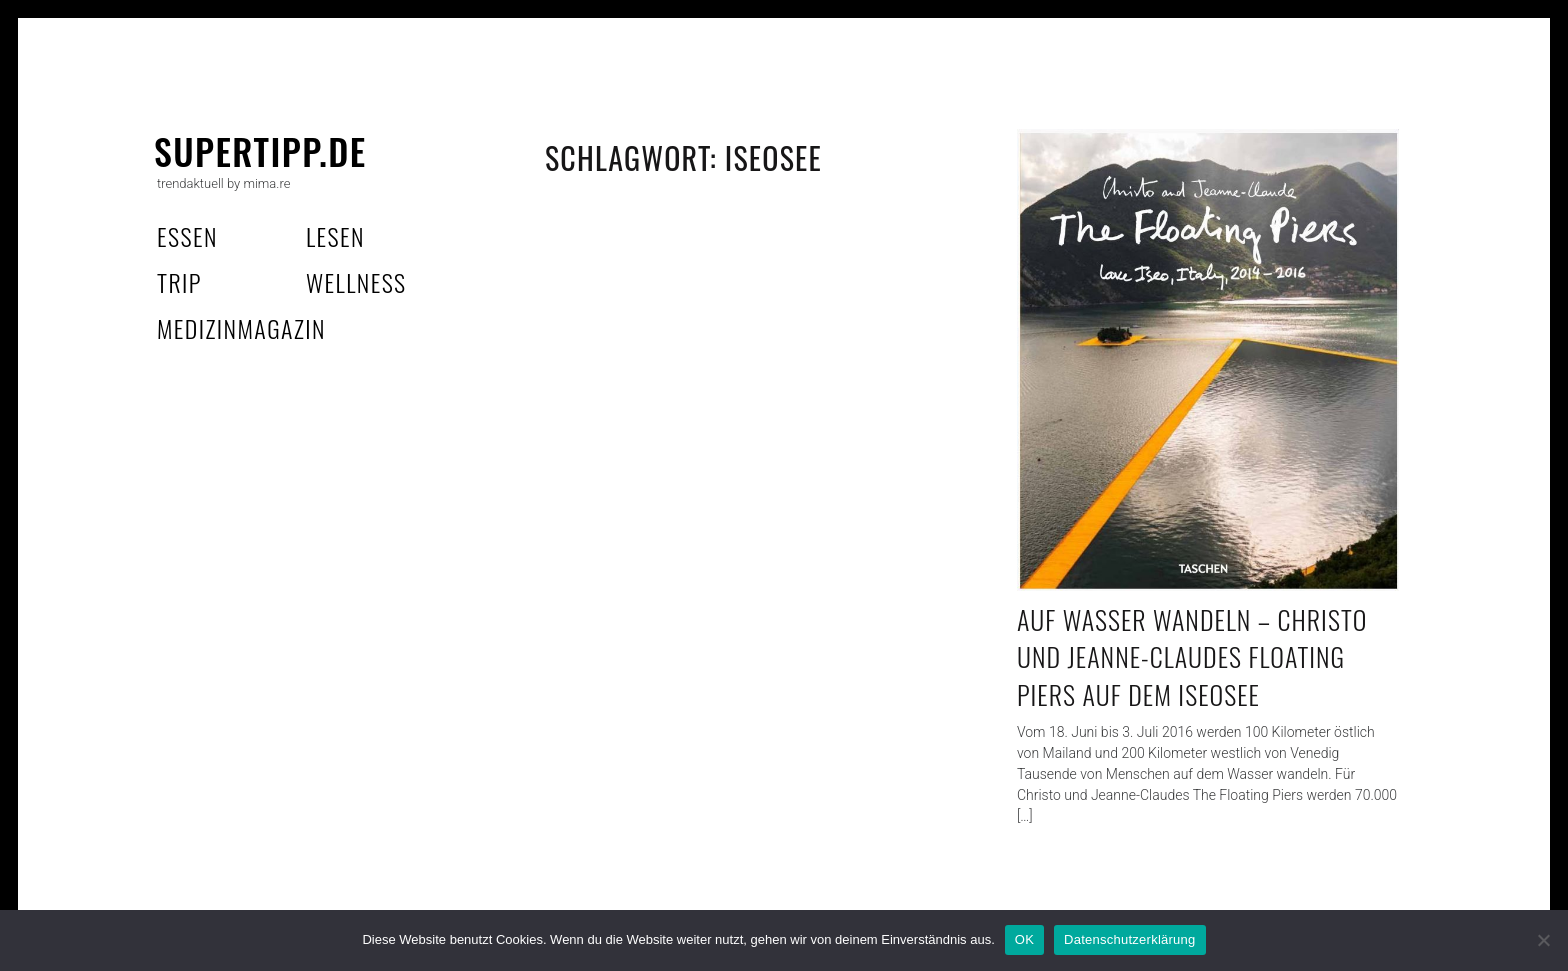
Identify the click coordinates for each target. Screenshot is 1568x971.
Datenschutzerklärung (1129, 939)
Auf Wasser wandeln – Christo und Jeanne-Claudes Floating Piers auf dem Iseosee (1192, 657)
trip (179, 282)
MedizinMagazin (241, 328)
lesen (335, 236)
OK (1024, 939)
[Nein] (1543, 940)
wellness (356, 282)
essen (187, 236)
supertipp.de (260, 150)
